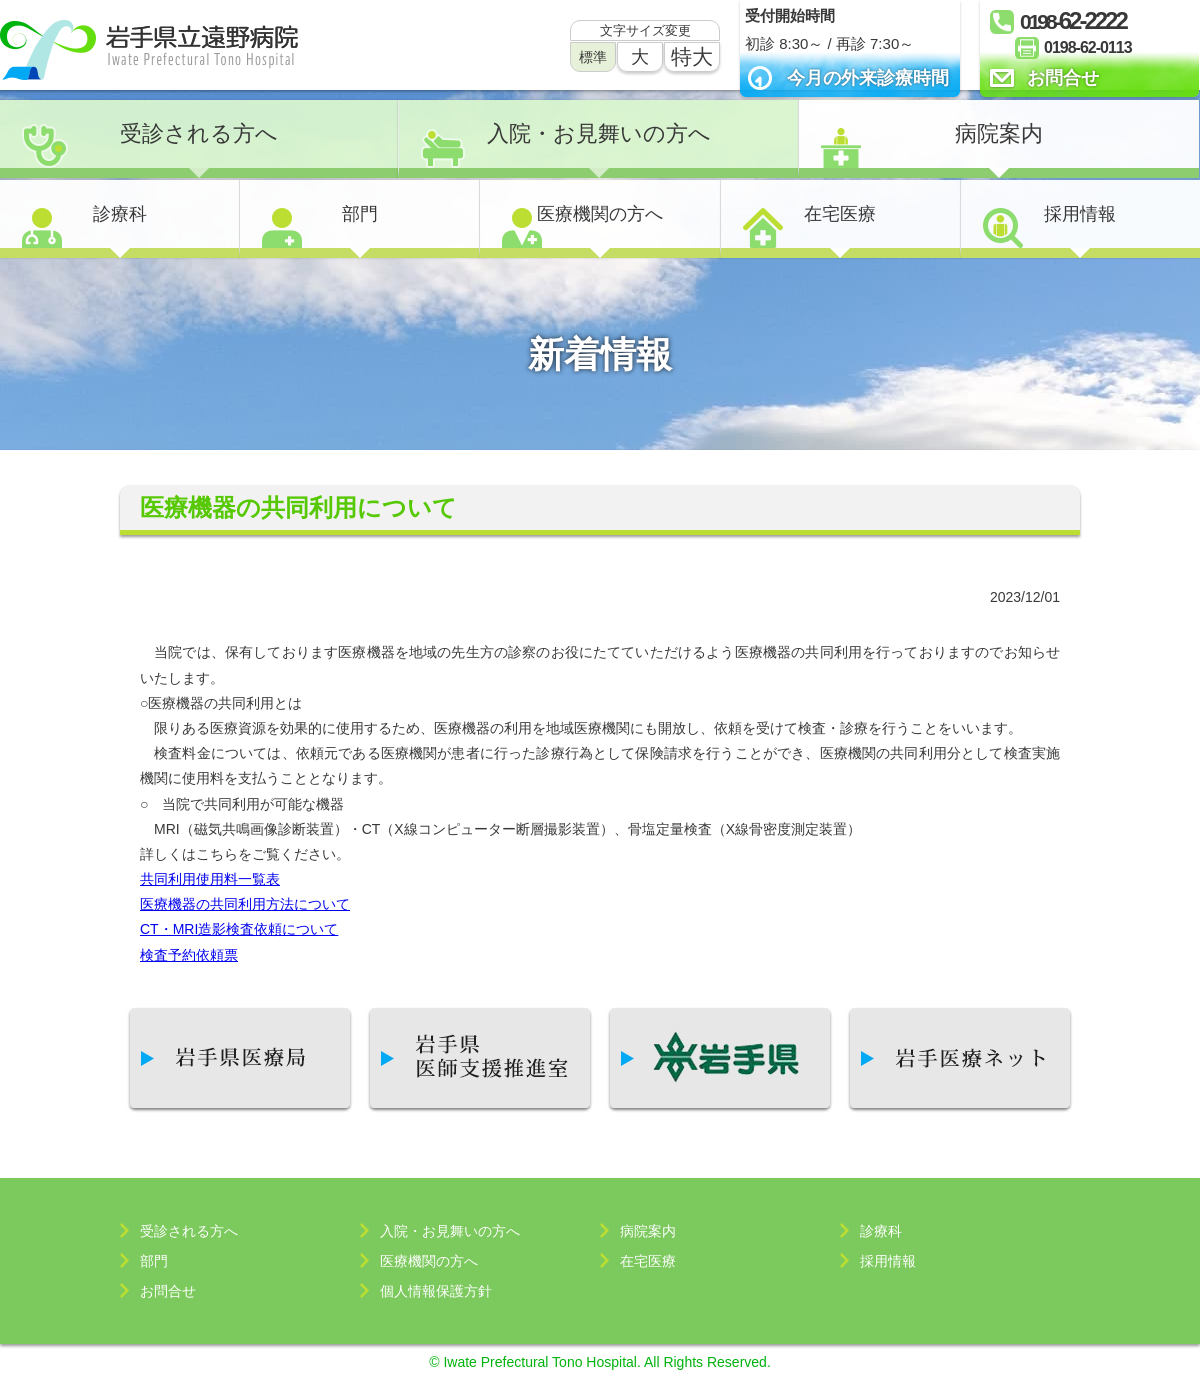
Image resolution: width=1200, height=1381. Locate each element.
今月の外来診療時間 (868, 78)
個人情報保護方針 (436, 1291)
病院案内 (999, 133)
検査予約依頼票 (189, 955)
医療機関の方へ (600, 214)
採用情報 (1080, 214)
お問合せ (1063, 78)
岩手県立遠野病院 (149, 50)
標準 (593, 57)
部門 (360, 214)
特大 (692, 56)
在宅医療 (840, 214)
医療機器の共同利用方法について (245, 904)
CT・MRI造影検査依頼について (239, 929)
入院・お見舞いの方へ (599, 133)
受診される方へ (199, 133)
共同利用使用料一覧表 (210, 879)
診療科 (120, 214)
